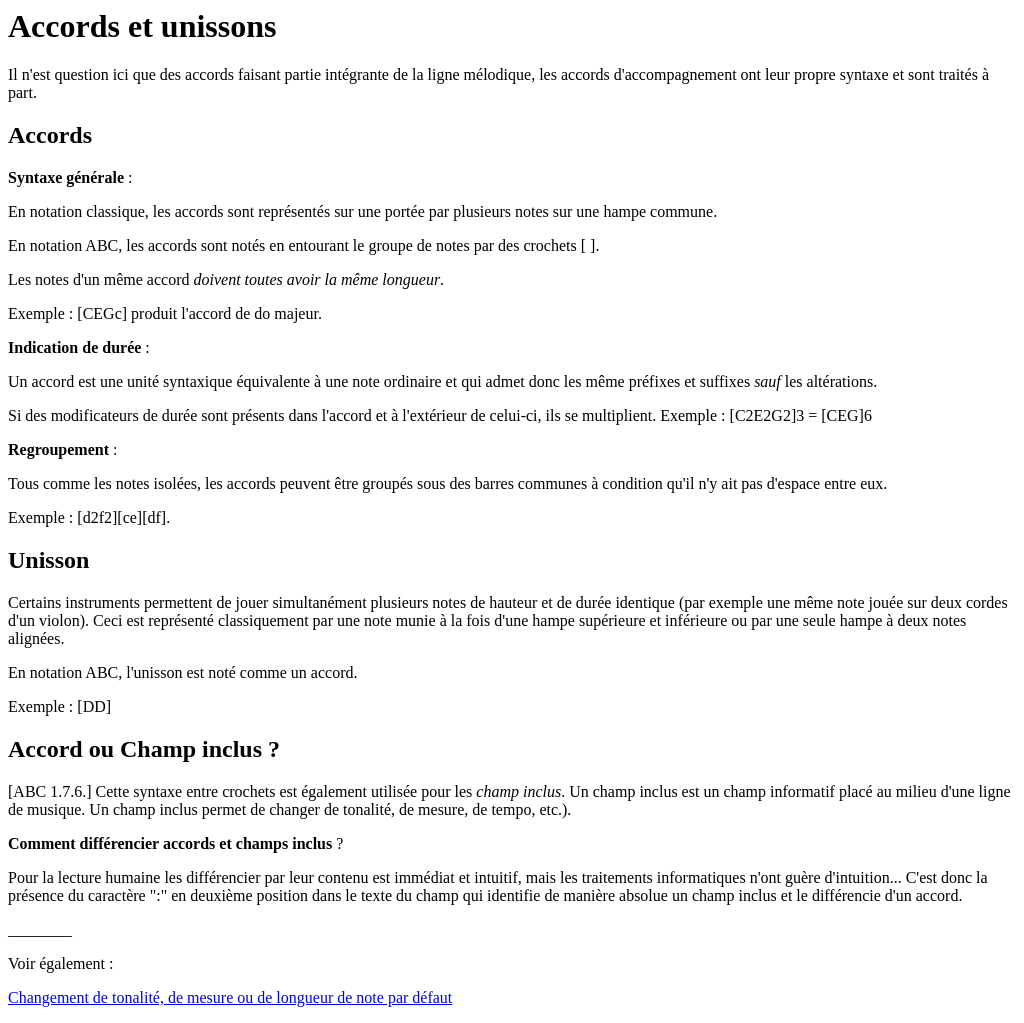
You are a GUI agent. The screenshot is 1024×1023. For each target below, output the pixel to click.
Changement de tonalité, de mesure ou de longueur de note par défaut (230, 997)
